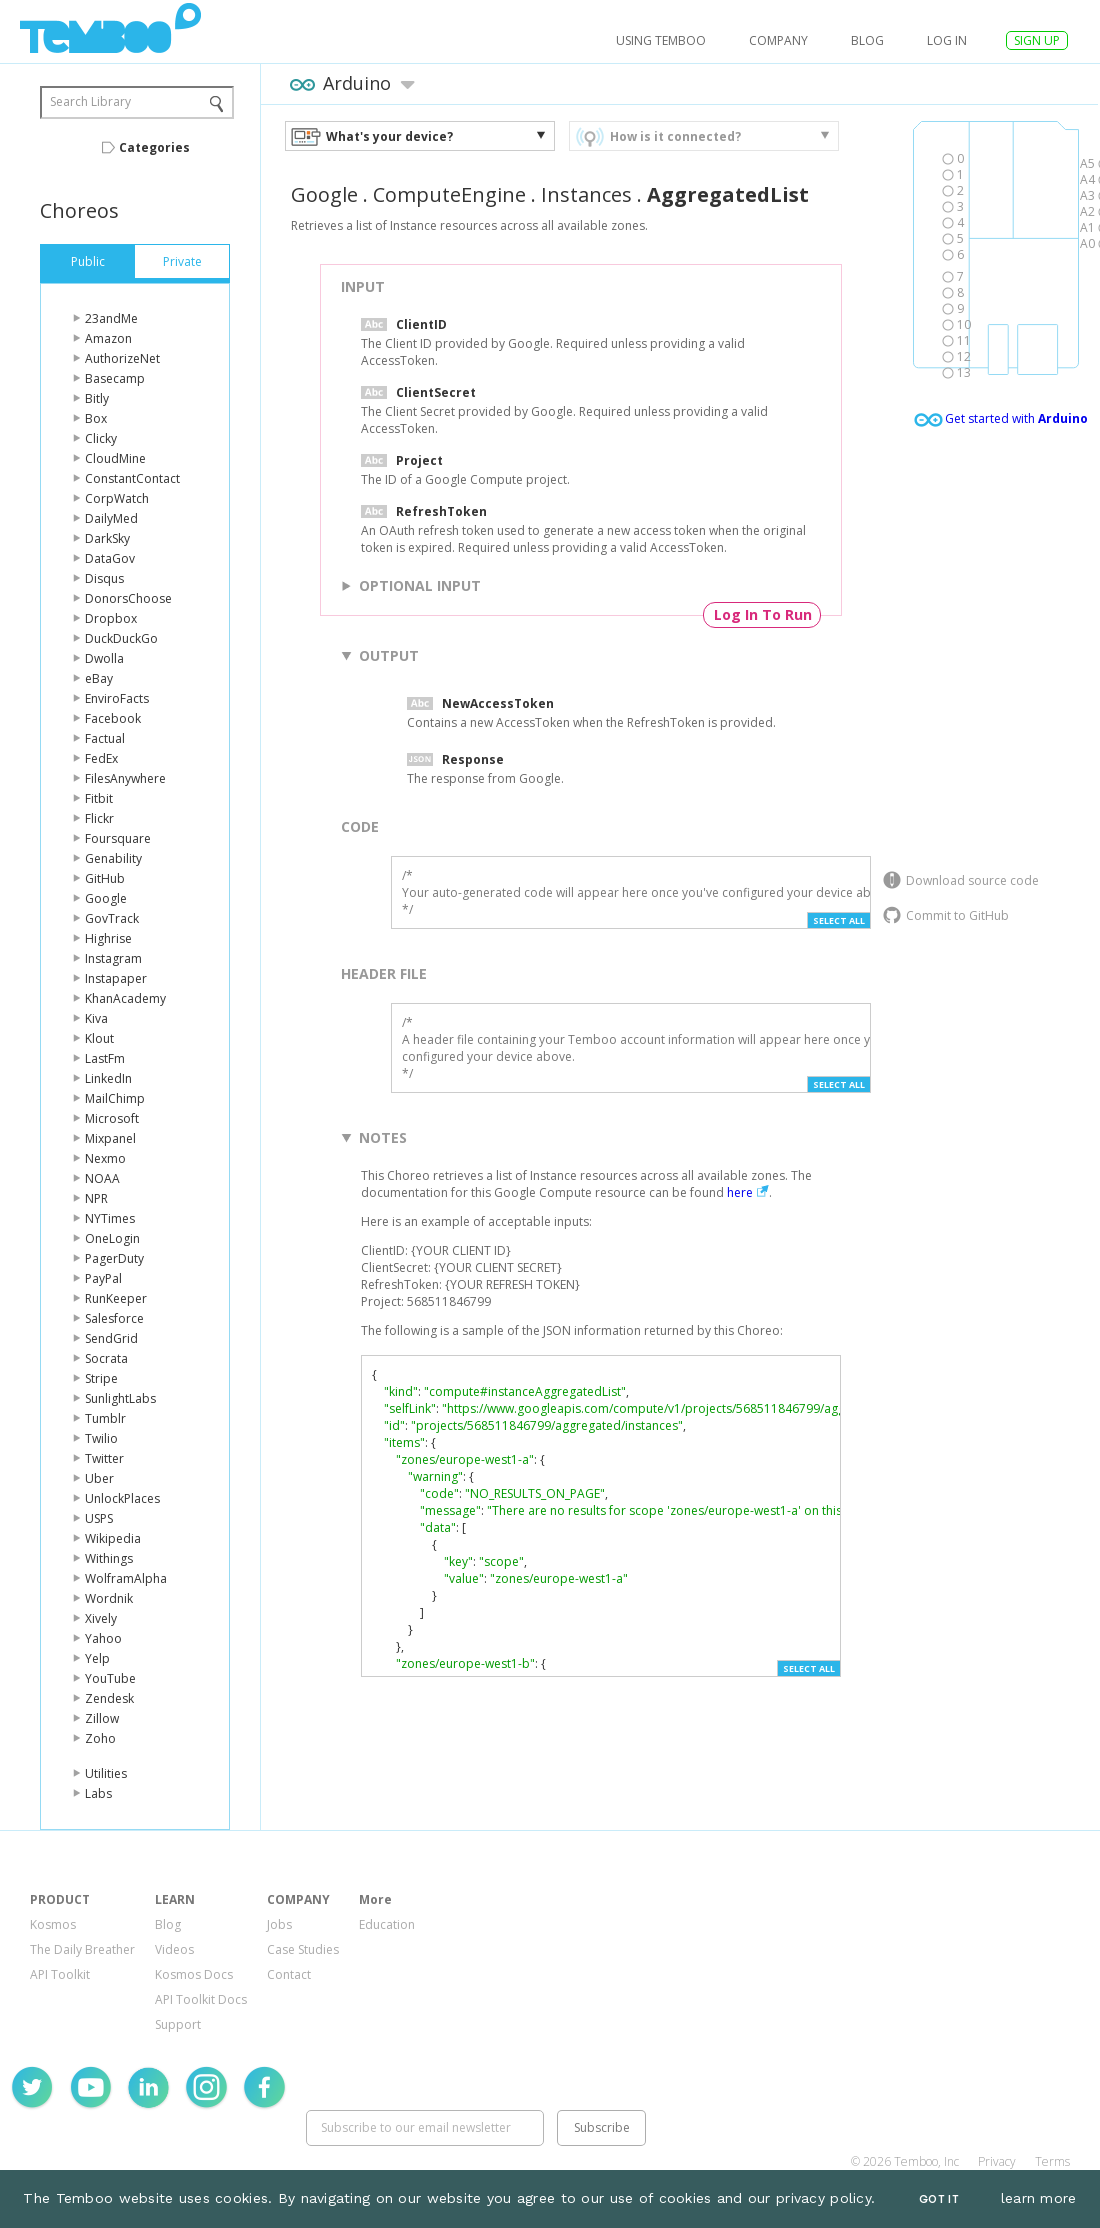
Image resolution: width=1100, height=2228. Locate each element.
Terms (1052, 2161)
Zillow (102, 1718)
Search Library (90, 101)
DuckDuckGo (121, 638)
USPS (99, 1518)
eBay (99, 678)
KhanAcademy (125, 998)
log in (947, 40)
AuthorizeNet (122, 358)
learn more (1039, 2198)
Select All (839, 920)
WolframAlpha (126, 1578)
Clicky (101, 438)
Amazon (108, 338)
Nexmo (105, 1158)
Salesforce (114, 1318)
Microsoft (112, 1118)
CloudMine (115, 458)
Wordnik (109, 1598)
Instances (586, 194)
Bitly (97, 398)
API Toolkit (60, 1974)
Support (178, 2024)
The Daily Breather (82, 1949)
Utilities (106, 1773)
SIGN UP (1037, 40)
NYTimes (110, 1218)
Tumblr (105, 1418)
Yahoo (103, 1638)
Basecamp (115, 378)
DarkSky (107, 538)
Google (106, 898)
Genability (113, 858)
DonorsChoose (128, 598)
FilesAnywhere (125, 778)
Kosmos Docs (194, 1974)
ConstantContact (132, 478)
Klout (99, 1038)
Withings (109, 1558)
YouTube (110, 1678)
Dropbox (111, 618)
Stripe (101, 1378)
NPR (96, 1198)
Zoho (100, 1738)
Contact (289, 1974)
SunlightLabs (120, 1398)
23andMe (111, 318)
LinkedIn (108, 1078)
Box (96, 418)
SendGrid (111, 1338)
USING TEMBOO (661, 40)
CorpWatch (117, 498)
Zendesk (109, 1698)
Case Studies (303, 1949)
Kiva (96, 1018)
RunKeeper (116, 1298)
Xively (101, 1618)
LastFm (105, 1058)
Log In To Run (763, 614)
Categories (154, 147)
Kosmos (53, 1924)
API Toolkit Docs (201, 1999)
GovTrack (112, 918)
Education (387, 1924)
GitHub (105, 878)
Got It (939, 2199)
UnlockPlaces (122, 1498)
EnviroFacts (117, 698)
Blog (867, 40)
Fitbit (99, 798)
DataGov (110, 558)
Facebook (113, 718)
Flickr (99, 818)
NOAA (102, 1178)
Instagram (113, 958)
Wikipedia (113, 1538)
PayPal (103, 1278)
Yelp (97, 1658)
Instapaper (116, 978)
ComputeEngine (449, 194)
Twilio (101, 1438)
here (740, 1192)
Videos (174, 1949)
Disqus (104, 578)
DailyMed (111, 518)
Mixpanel (110, 1138)
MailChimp (115, 1098)
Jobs (279, 1924)
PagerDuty (114, 1258)
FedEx (101, 758)
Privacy (997, 2161)
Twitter (104, 1458)
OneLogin (112, 1238)
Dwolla (104, 658)
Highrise (108, 938)
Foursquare (118, 838)
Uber (99, 1478)
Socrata (106, 1358)
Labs (98, 1793)
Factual (105, 738)
